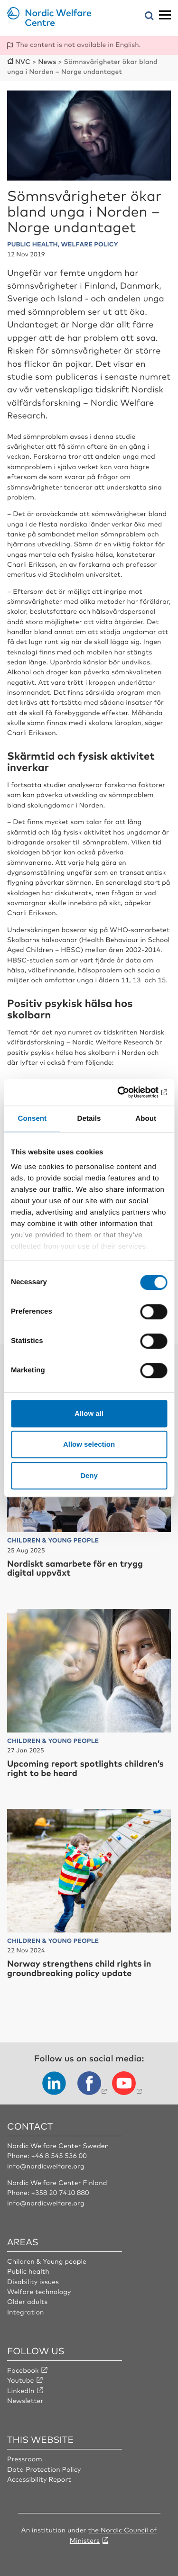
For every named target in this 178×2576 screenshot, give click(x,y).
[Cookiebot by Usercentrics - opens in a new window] (126, 1092)
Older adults (27, 2301)
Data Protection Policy (44, 2469)
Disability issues (33, 2281)
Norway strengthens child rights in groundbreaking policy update (79, 1968)
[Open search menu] (149, 16)
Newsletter (25, 2400)
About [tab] (145, 1119)
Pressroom (24, 2459)
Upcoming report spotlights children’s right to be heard (85, 1768)
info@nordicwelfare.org (45, 2166)
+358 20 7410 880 (60, 2192)
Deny (89, 1475)
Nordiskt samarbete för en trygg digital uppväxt (75, 1568)
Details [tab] (89, 1119)
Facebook (23, 2370)
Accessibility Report (39, 2479)
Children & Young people (46, 2261)
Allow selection (89, 1444)
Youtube (20, 2380)
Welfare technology (39, 2291)
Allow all (89, 1413)
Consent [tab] (32, 1119)
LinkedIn (21, 2390)
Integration (25, 2312)
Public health (28, 2271)
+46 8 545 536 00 (58, 2155)
